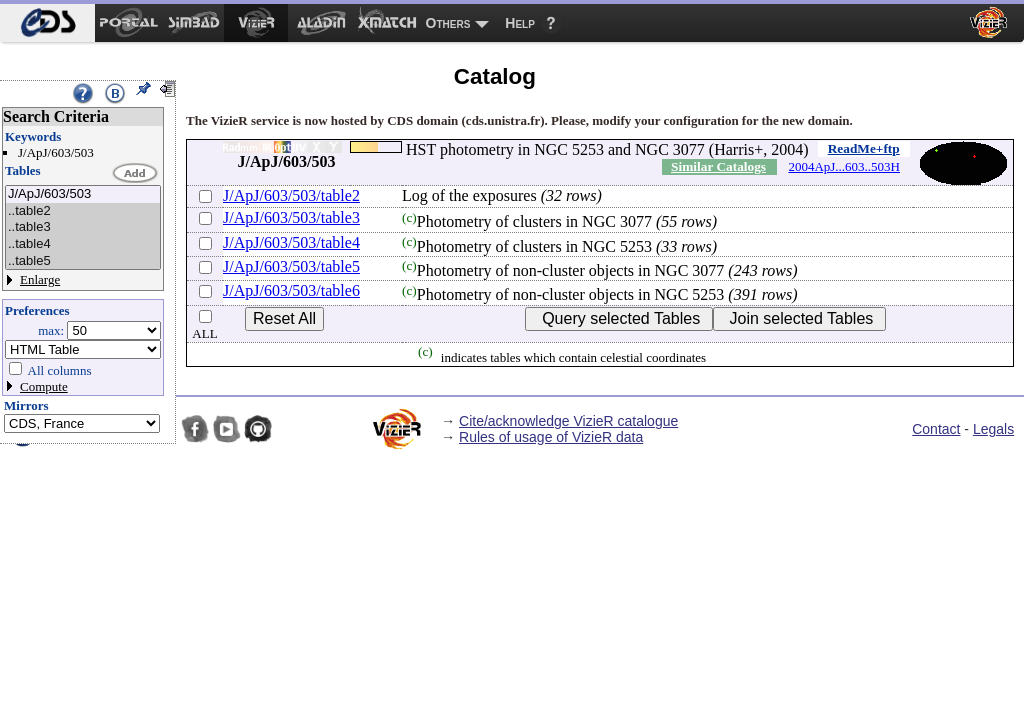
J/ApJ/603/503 (83, 194)
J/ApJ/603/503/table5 (291, 266)
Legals (993, 429)
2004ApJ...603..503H (844, 166)
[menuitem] (47, 23)
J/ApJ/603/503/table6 (291, 290)
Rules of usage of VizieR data (551, 437)
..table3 (83, 227)
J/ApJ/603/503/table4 (291, 242)
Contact (936, 429)
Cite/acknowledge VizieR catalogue (568, 421)
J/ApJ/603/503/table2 (291, 195)
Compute (44, 386)
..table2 (83, 211)
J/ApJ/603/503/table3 (291, 217)
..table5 (83, 261)
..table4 (83, 244)
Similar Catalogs (718, 166)
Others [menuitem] (448, 23)
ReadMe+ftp (864, 148)
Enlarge (40, 279)
